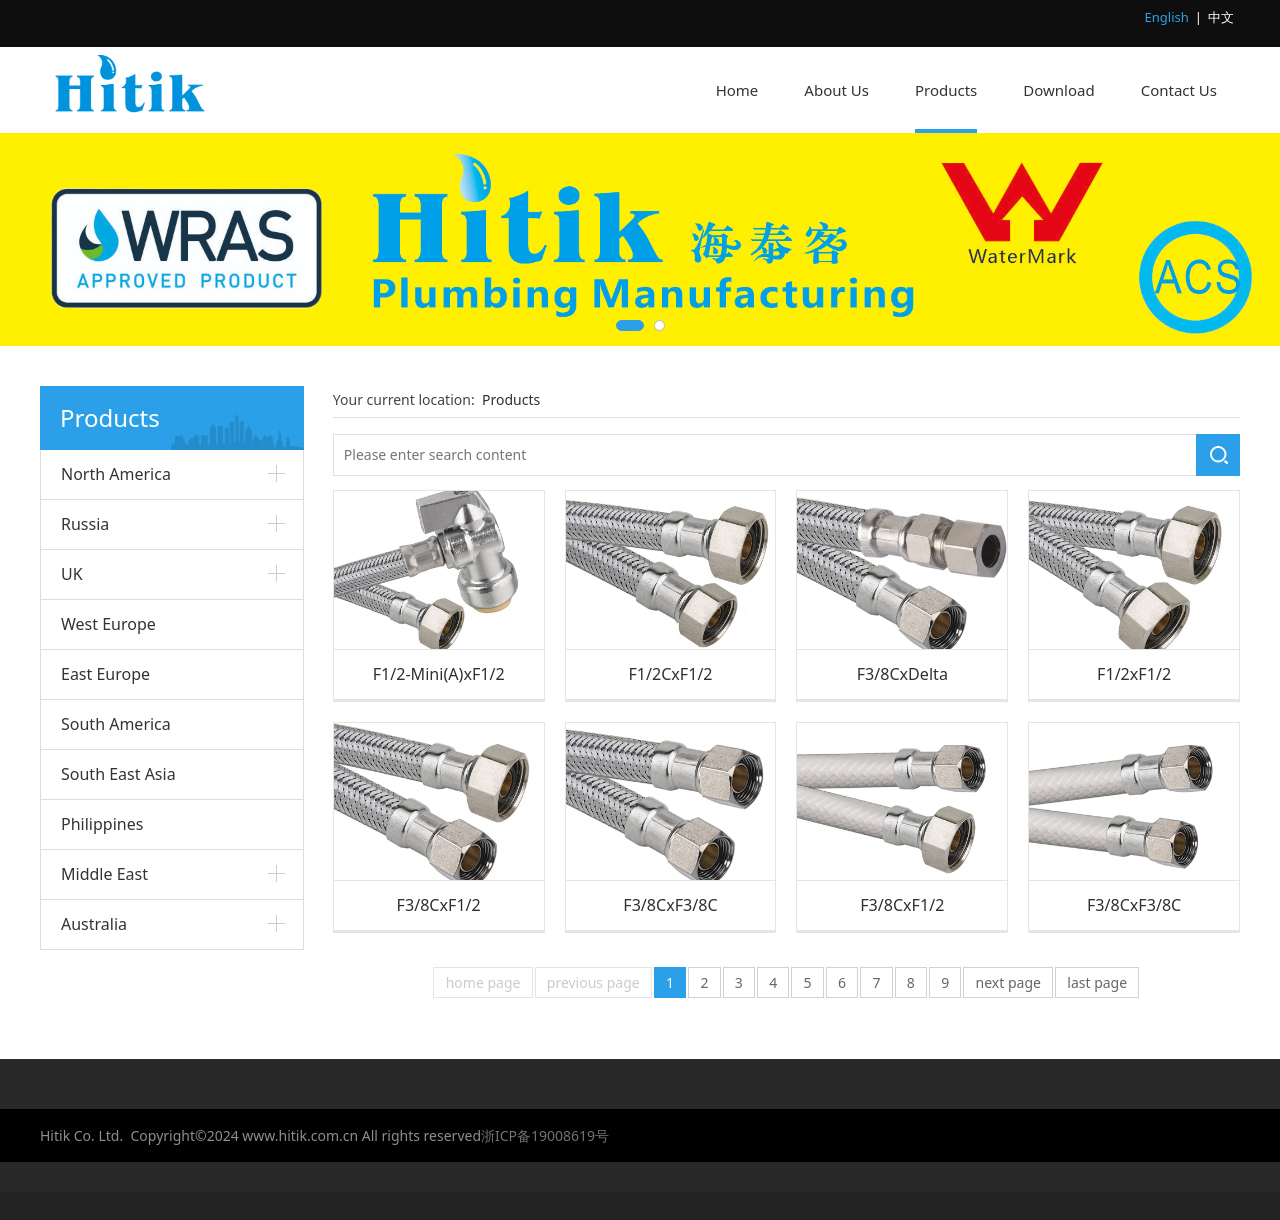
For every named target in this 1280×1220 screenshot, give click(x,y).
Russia (85, 524)
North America (116, 474)
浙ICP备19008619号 (545, 1135)
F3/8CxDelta (902, 674)
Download (1058, 90)
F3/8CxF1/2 (439, 905)
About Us (836, 90)
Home (737, 90)
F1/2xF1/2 (1134, 674)
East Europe (105, 674)
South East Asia (118, 774)
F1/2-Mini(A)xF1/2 (439, 674)
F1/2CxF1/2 (670, 674)
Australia (94, 924)
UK (72, 574)
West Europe (108, 624)
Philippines (102, 824)
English (1167, 17)
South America (116, 724)
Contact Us (1179, 90)
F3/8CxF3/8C (670, 905)
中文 (1221, 17)
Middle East (104, 874)
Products (946, 90)
